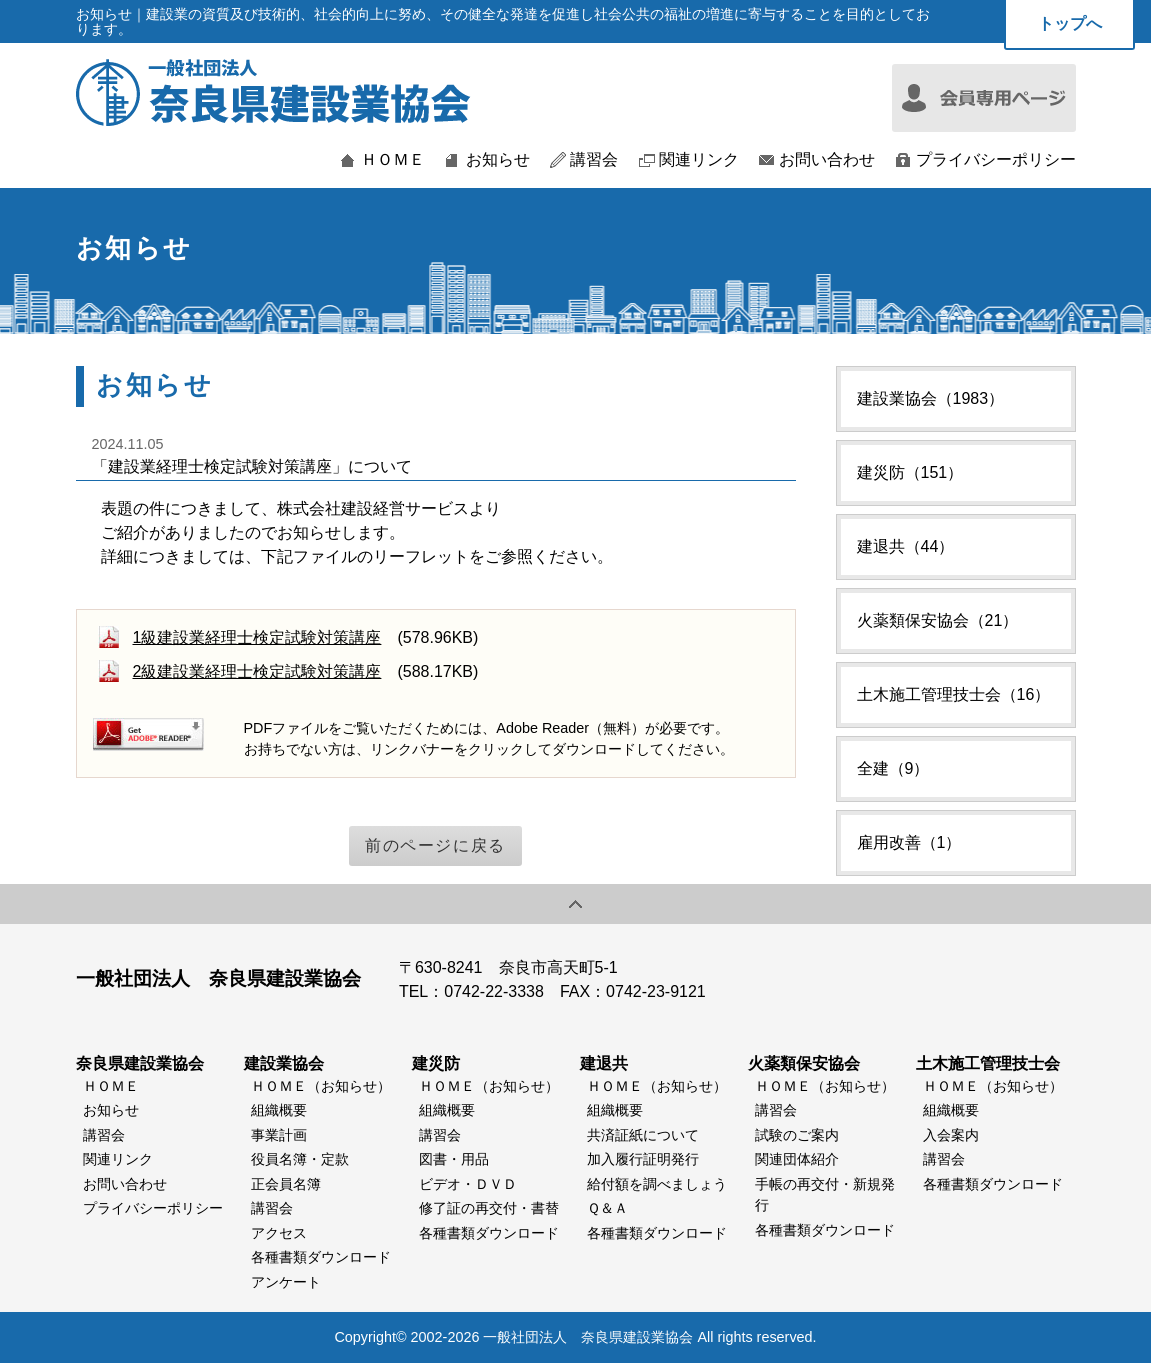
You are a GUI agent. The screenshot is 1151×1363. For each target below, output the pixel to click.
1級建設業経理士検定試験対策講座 (257, 637)
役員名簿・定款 (300, 1159)
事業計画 (279, 1135)
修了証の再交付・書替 (489, 1208)
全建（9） (893, 768)
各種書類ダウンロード (321, 1257)
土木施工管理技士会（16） (954, 694)
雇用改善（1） (909, 842)
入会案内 (951, 1135)
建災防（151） (910, 472)
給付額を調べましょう (657, 1184)
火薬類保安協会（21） (938, 620)
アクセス (279, 1233)
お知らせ (498, 160)
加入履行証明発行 (643, 1159)
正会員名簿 (286, 1184)
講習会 (594, 160)
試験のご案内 (797, 1135)
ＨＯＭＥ (393, 160)
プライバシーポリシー (996, 160)
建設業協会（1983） (931, 398)
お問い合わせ (827, 160)
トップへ (1070, 23)
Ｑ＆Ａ (607, 1208)
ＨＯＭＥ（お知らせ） (321, 1086)
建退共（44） (906, 546)
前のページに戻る (435, 845)
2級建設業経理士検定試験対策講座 (257, 671)
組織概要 (279, 1110)
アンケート (286, 1282)
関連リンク (699, 160)
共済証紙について (643, 1135)
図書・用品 (454, 1159)
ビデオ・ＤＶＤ (468, 1184)
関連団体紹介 (797, 1159)
